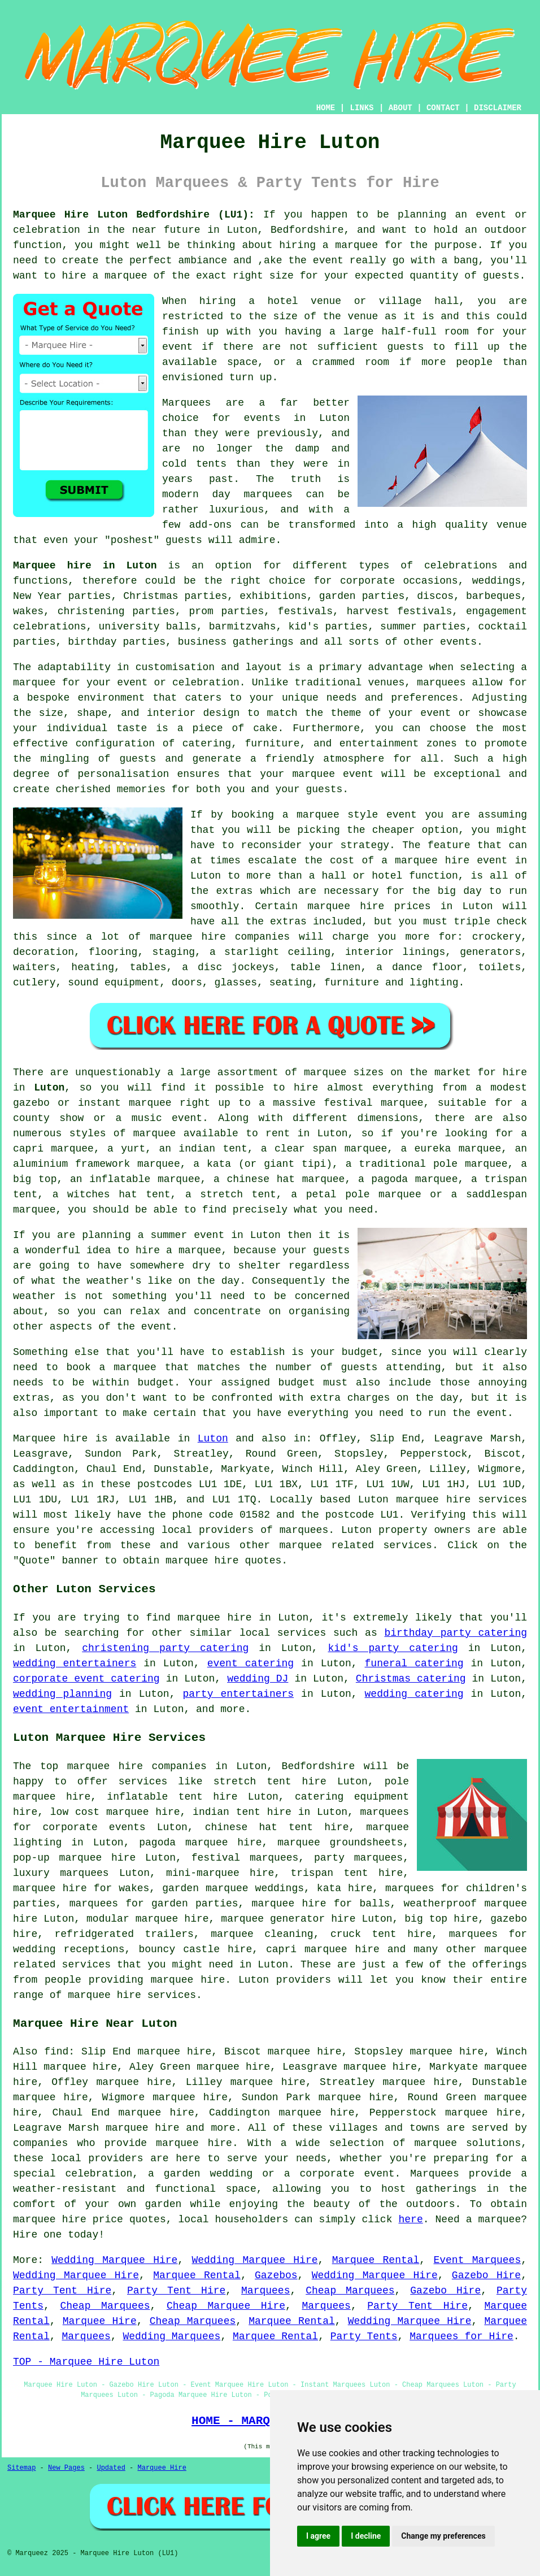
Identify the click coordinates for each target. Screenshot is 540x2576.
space (242, 362)
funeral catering (414, 1663)
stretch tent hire (270, 1781)
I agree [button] (318, 2535)
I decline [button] (366, 2535)
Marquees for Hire (461, 2336)
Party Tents (364, 2336)
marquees (304, 1530)
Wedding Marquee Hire (114, 2260)
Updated (111, 2468)
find (56, 2051)
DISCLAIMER (497, 107)
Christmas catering (411, 1678)
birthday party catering (456, 1633)
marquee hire (433, 1499)
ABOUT (400, 107)
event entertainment (71, 1709)
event (177, 347)
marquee (125, 275)
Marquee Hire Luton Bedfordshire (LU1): (134, 214)
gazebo (31, 1103)
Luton (49, 1087)
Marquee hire (50, 1438)
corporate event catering (86, 1678)
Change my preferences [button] (443, 2535)
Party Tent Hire (62, 2290)
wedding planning (62, 1694)
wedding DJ (257, 1678)
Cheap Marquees (350, 2290)
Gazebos (276, 2275)
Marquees (265, 2290)
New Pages (66, 2468)
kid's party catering (393, 1648)
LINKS (361, 107)
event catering (250, 1663)
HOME (326, 107)
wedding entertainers (74, 1663)
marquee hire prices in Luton (400, 906)
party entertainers (238, 1694)
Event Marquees (477, 2260)
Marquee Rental (376, 2260)
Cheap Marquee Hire (226, 2306)
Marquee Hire (100, 2321)
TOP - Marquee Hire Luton (86, 2362)
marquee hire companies (220, 936)
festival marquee (373, 1103)
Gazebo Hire (486, 2275)
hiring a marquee (328, 245)
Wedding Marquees (171, 2336)
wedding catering (414, 1694)
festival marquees (245, 1857)
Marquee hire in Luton (85, 565)
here (410, 2219)
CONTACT (443, 107)
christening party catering (165, 1648)
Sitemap (21, 2468)
